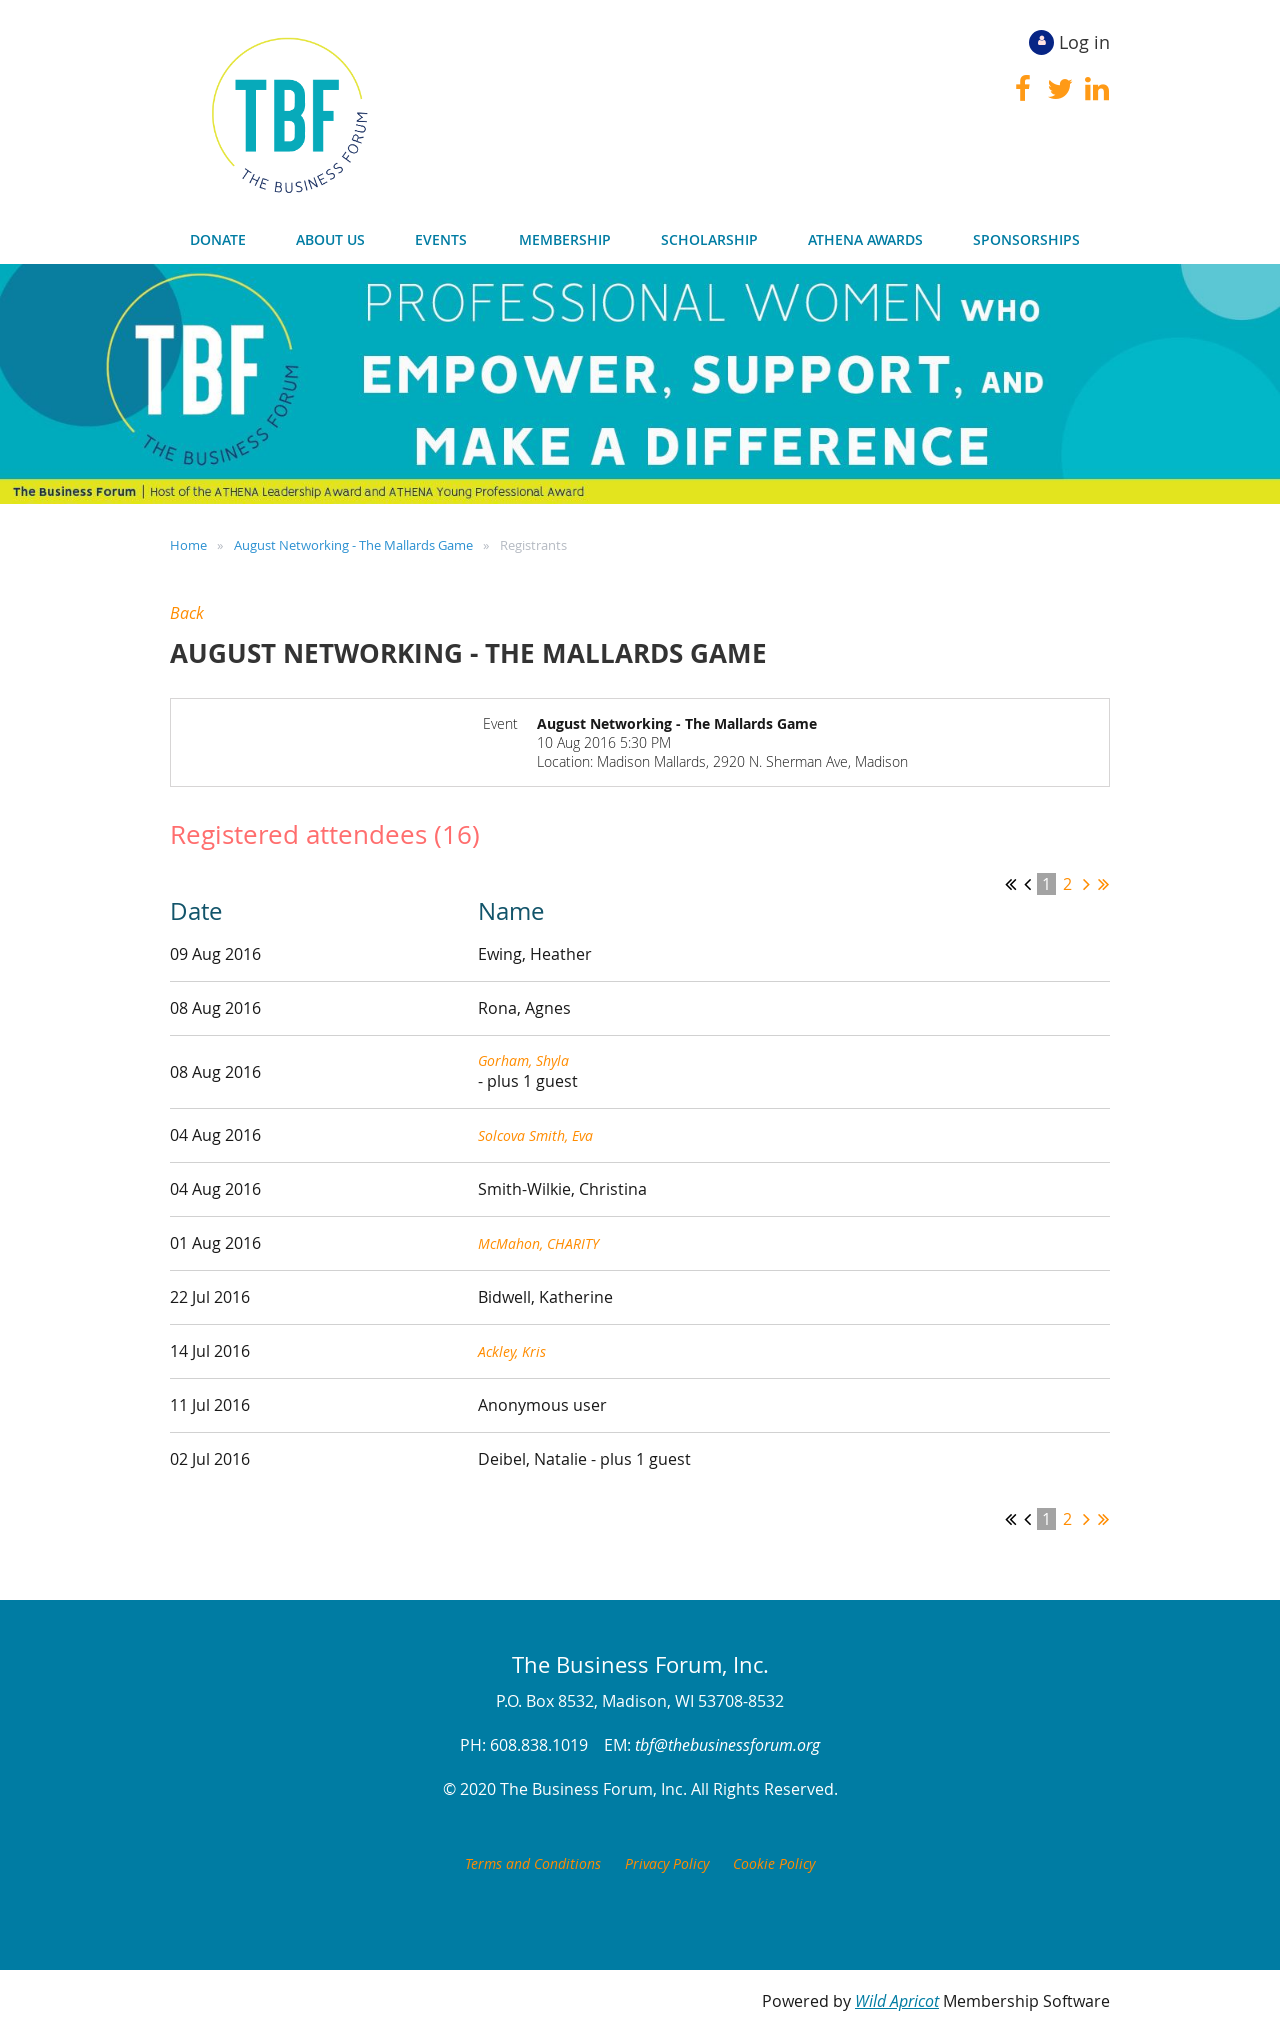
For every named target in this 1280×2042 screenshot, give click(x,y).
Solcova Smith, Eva (535, 1135)
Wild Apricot (897, 2001)
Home (188, 545)
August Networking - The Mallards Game (353, 545)
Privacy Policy (667, 1863)
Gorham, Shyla (523, 1060)
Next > (1086, 884)
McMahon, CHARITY (538, 1243)
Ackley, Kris (512, 1351)
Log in (1084, 42)
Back (187, 613)
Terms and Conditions (533, 1863)
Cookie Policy (774, 1863)
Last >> (1103, 884)
